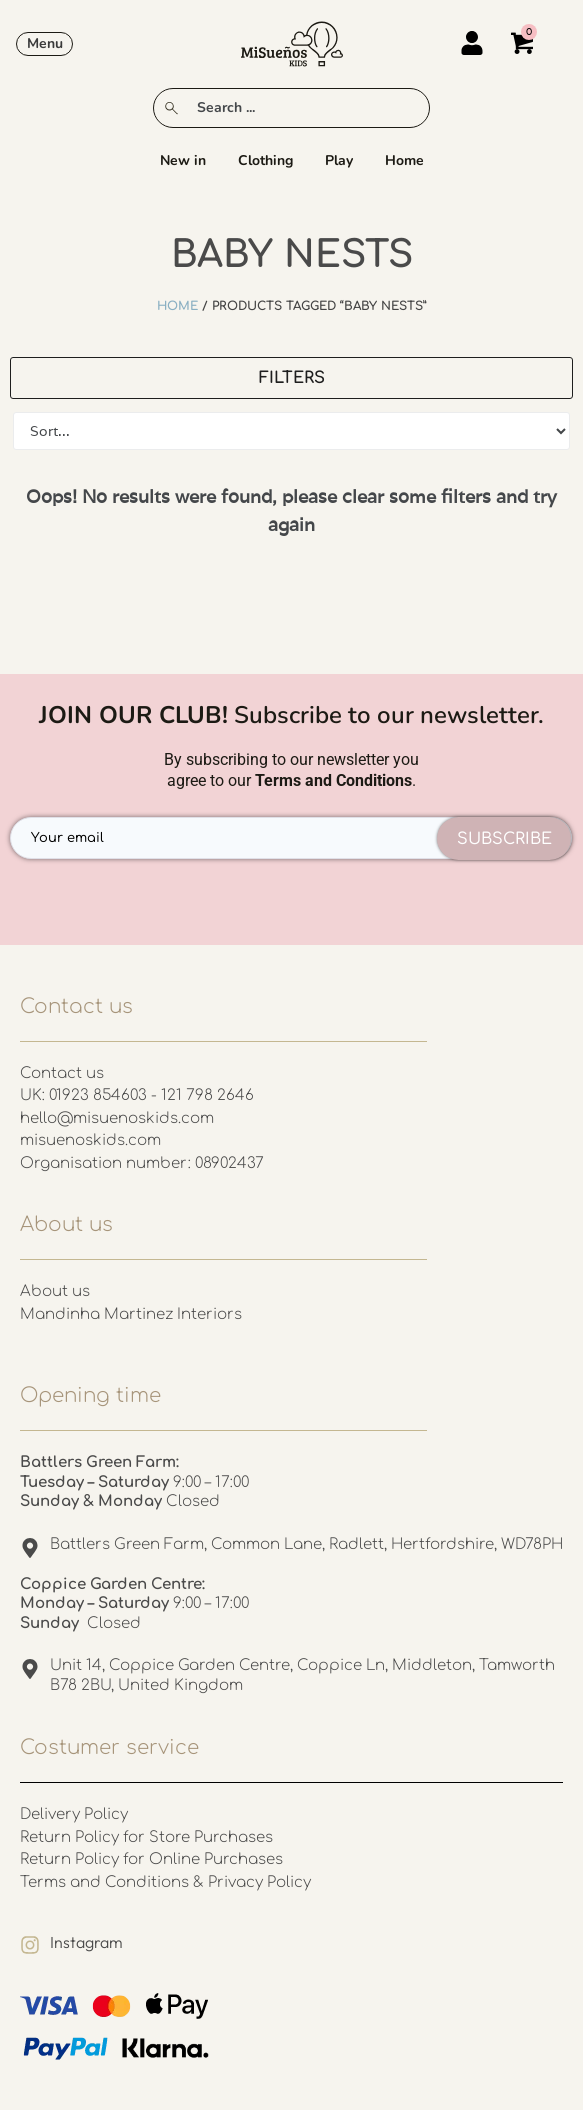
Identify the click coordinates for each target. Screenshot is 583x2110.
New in (183, 160)
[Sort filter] (291, 431)
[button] (44, 44)
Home (404, 160)
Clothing (265, 160)
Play (339, 160)
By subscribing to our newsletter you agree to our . (291, 770)
